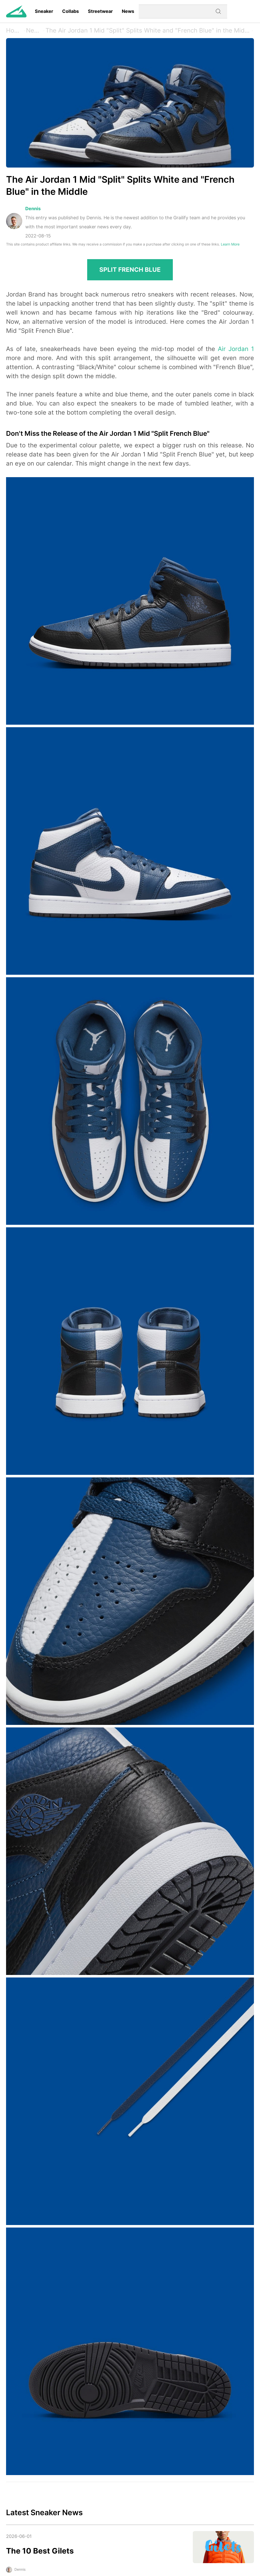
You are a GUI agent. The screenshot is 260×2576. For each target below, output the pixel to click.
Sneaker (44, 11)
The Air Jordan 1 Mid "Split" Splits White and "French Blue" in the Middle (148, 30)
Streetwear (100, 11)
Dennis (33, 208)
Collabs (70, 11)
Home (14, 30)
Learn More (230, 244)
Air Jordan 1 (236, 348)
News (128, 11)
